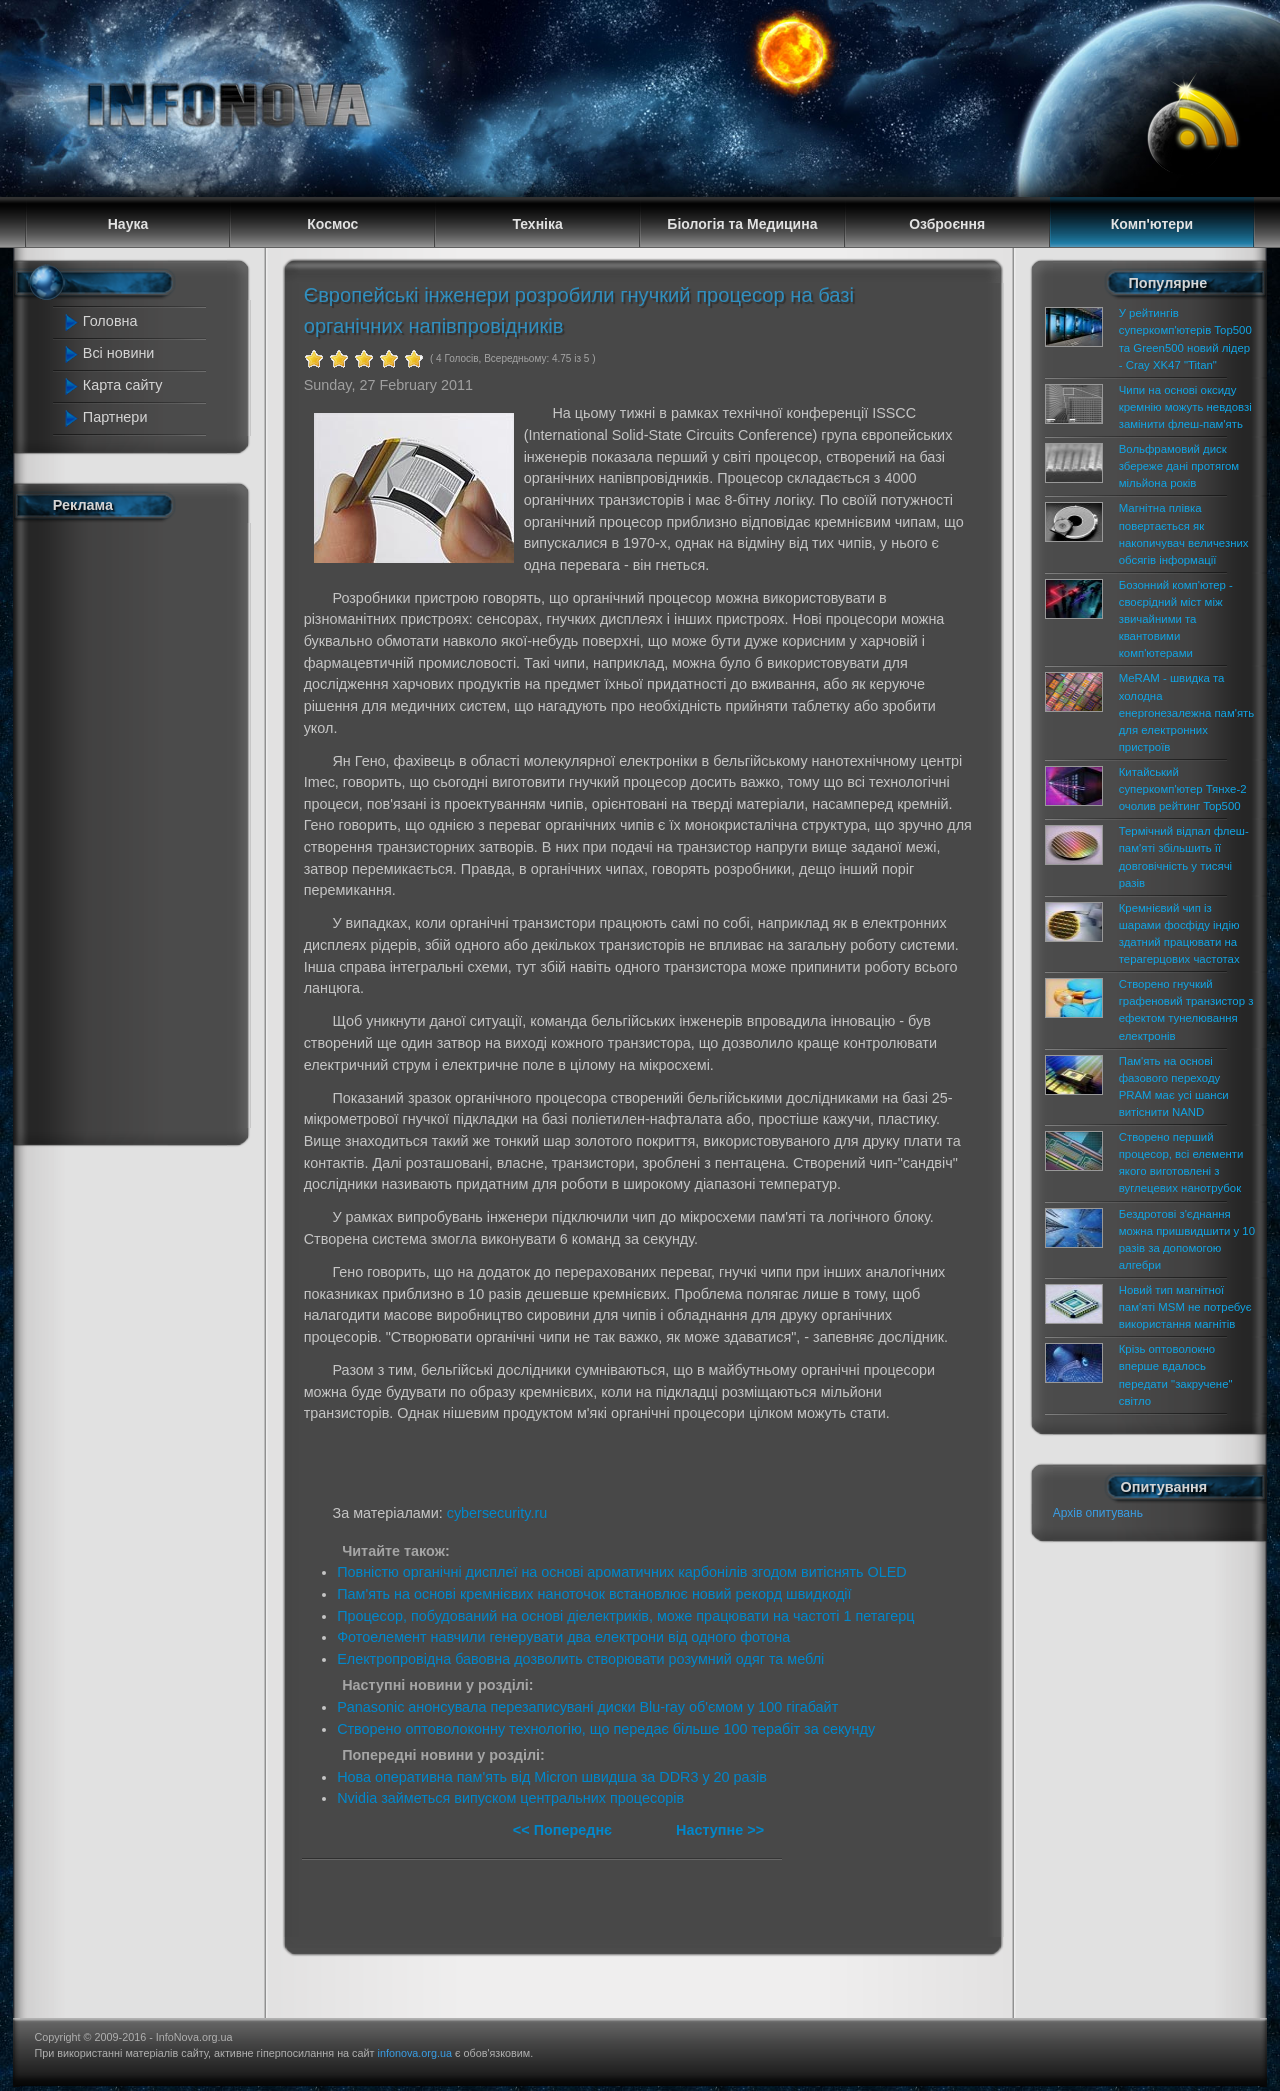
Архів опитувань (1098, 1513)
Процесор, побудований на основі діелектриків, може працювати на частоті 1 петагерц (625, 1616)
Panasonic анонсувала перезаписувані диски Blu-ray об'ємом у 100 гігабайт (587, 1707)
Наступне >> (720, 1830)
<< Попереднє (564, 1830)
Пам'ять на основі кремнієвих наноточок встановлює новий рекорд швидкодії (594, 1594)
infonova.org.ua (415, 2053)
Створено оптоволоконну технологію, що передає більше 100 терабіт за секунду (606, 1729)
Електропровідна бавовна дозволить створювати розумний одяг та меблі (580, 1659)
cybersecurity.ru (497, 1513)
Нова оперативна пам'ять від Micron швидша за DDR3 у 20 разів (552, 1777)
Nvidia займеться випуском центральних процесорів (510, 1798)
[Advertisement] (142, 828)
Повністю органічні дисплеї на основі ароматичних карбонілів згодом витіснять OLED (622, 1572)
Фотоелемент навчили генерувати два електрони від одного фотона (563, 1637)
